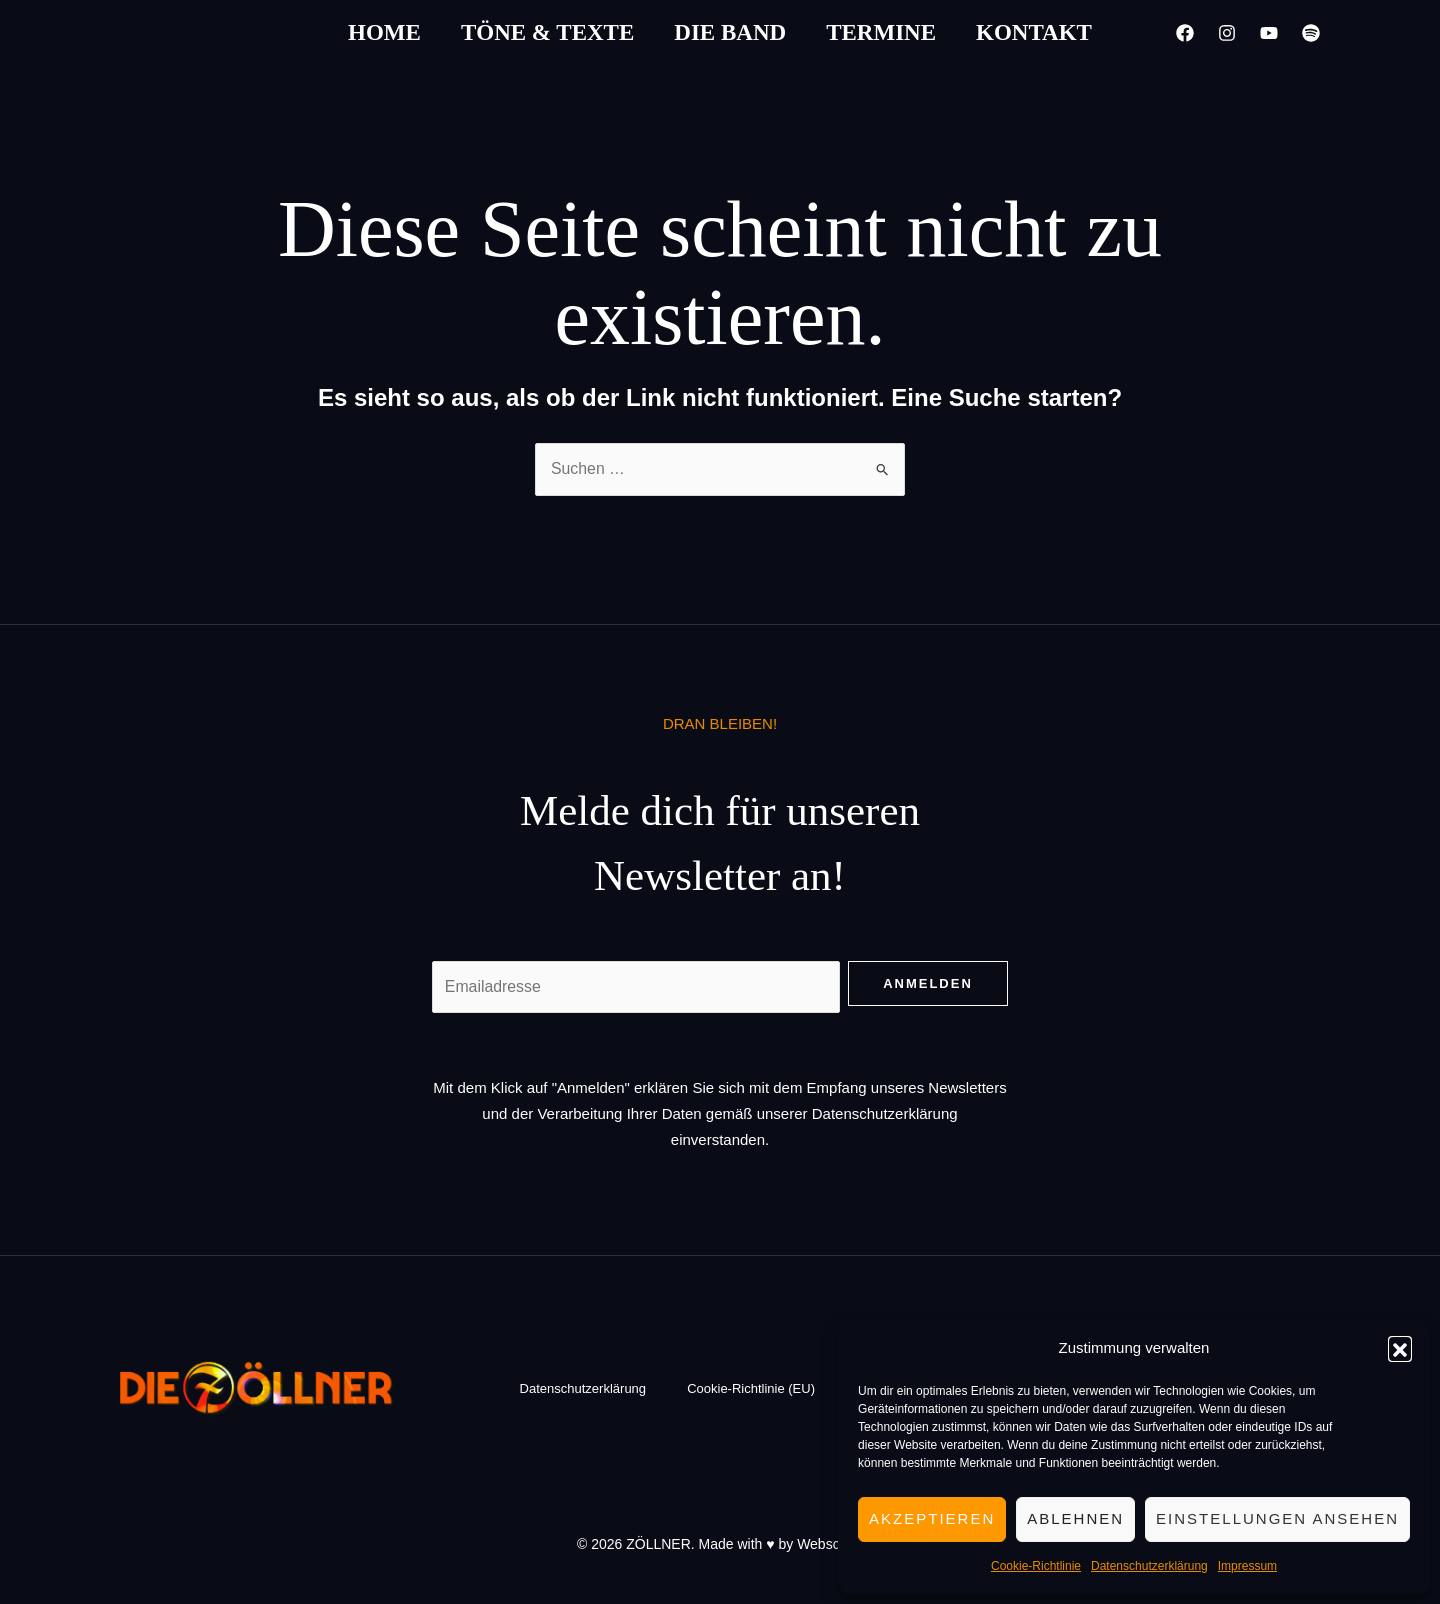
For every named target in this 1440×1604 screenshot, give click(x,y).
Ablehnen (1075, 1518)
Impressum (1247, 1566)
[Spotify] (1311, 33)
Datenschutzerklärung (1149, 1566)
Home (384, 32)
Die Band (730, 32)
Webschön (830, 1544)
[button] (1400, 1348)
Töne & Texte (547, 32)
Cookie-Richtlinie (1036, 1566)
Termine (881, 32)
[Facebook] (1185, 33)
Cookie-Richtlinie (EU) (751, 1389)
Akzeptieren (932, 1518)
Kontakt (1034, 32)
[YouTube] (1269, 33)
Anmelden (928, 984)
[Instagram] (1227, 33)
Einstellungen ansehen (1277, 1518)
